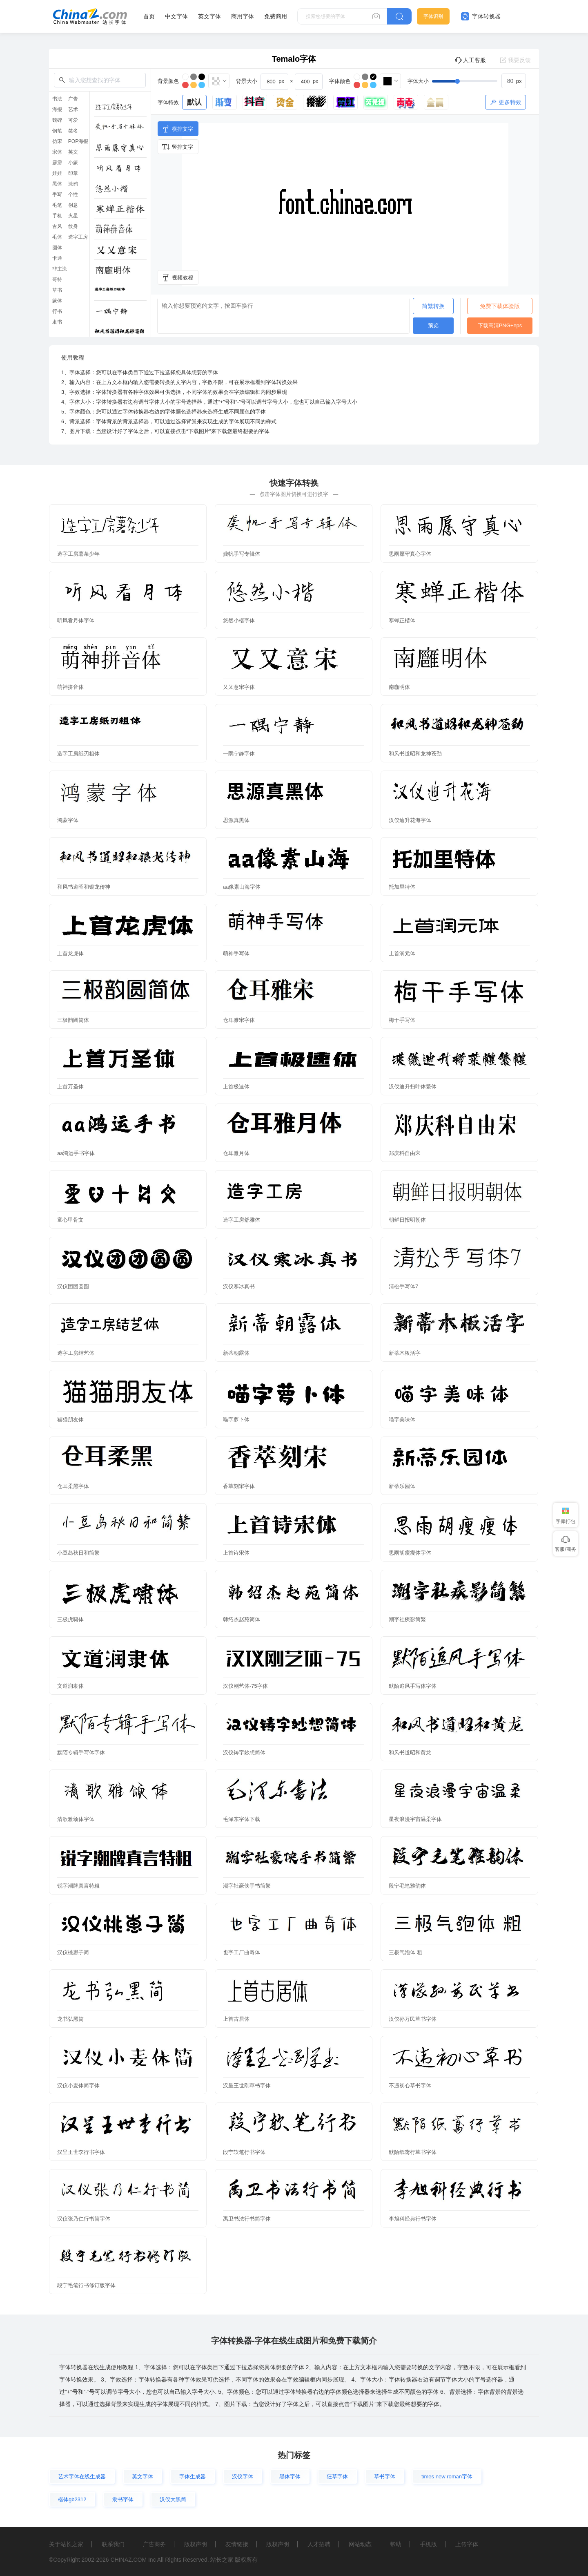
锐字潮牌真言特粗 (78, 1886)
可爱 (73, 120)
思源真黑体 (236, 820)
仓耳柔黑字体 (73, 1486)
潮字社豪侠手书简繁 (247, 1886)
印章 (73, 173)
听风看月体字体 (75, 620)
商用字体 (242, 16)
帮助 (395, 2544)
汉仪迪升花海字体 (410, 820)
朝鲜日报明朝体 (407, 1220)
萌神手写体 (236, 953)
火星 (73, 215)
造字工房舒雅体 (241, 1220)
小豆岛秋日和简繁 (78, 1553)
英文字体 (209, 16)
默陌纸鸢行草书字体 (413, 2152)
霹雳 (57, 162)
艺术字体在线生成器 (82, 2476)
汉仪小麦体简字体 (78, 2085)
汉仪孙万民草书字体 (413, 2019)
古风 (57, 226)
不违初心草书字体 (410, 2085)
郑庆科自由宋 (405, 1153)
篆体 (57, 300)
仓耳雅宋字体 (239, 1020)
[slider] (479, 81)
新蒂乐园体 (402, 1486)
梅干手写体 (402, 1020)
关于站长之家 (66, 2544)
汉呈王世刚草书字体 (247, 2085)
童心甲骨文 (70, 1220)
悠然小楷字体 (239, 620)
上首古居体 (236, 2019)
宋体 (57, 152)
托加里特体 (402, 887)
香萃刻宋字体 (239, 1486)
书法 (57, 98)
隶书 (57, 321)
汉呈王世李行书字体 (81, 2152)
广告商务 (154, 2544)
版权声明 (195, 2544)
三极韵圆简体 (73, 1020)
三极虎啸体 (70, 1619)
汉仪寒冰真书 (239, 1286)
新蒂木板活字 (405, 1353)
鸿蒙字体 (67, 820)
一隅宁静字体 (239, 754)
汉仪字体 (242, 2476)
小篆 (73, 162)
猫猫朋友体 (70, 1419)
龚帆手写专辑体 (241, 554)
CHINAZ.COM (128, 2559)
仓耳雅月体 (236, 1153)
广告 (73, 98)
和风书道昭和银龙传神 (83, 887)
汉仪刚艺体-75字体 (245, 1686)
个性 (73, 194)
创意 (73, 205)
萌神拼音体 (70, 687)
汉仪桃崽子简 (73, 1952)
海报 (57, 109)
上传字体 (466, 2544)
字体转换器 (481, 16)
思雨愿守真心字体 (410, 554)
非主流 (59, 268)
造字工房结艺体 (75, 1353)
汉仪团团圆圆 (73, 1286)
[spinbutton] (513, 81)
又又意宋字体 (239, 687)
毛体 (57, 237)
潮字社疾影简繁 (407, 1619)
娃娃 (57, 173)
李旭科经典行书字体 (413, 2219)
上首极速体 (236, 1087)
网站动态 (360, 2544)
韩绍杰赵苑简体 (241, 1619)
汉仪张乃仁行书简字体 (83, 2219)
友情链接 (236, 2544)
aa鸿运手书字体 (76, 1153)
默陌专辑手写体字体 (81, 1752)
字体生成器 (192, 2476)
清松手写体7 (403, 1286)
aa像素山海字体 (242, 887)
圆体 (57, 247)
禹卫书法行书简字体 (247, 2219)
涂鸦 (73, 183)
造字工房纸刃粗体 (78, 754)
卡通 (57, 258)
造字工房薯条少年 (78, 554)
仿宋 (57, 141)
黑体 (57, 183)
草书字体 (384, 2476)
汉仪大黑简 (173, 2499)
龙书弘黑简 (70, 2019)
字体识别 (433, 16)
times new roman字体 (446, 2476)
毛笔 (57, 205)
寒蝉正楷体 (402, 620)
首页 (149, 16)
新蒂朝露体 (236, 1353)
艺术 (73, 109)
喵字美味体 (402, 1419)
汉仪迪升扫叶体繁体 (413, 1087)
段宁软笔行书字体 (244, 2152)
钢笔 (57, 130)
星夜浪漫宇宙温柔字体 (415, 1819)
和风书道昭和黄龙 (410, 1752)
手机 (57, 215)
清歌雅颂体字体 (75, 1819)
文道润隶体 (70, 1686)
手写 (57, 194)
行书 (57, 311)
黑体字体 (290, 2476)
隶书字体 (123, 2499)
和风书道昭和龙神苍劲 (415, 754)
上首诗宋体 (236, 1553)
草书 (57, 290)
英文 (73, 152)
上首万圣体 (70, 1087)
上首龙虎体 (70, 953)
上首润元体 (402, 953)
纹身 (73, 226)
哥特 (57, 279)
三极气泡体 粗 (405, 1952)
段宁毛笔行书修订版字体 (86, 2285)
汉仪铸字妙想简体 (244, 1752)
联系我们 (113, 2544)
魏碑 (57, 120)
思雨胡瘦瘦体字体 (410, 1553)
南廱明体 (399, 687)
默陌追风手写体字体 (413, 1686)
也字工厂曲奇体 (241, 1952)
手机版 (428, 2544)
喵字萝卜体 (236, 1419)
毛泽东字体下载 (241, 1819)
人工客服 (470, 60)
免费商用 (275, 16)
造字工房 (78, 237)
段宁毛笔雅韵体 (407, 1886)
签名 (73, 130)
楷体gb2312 (72, 2499)
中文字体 (176, 16)
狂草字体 (337, 2476)
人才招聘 (318, 2544)
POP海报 (78, 141)
